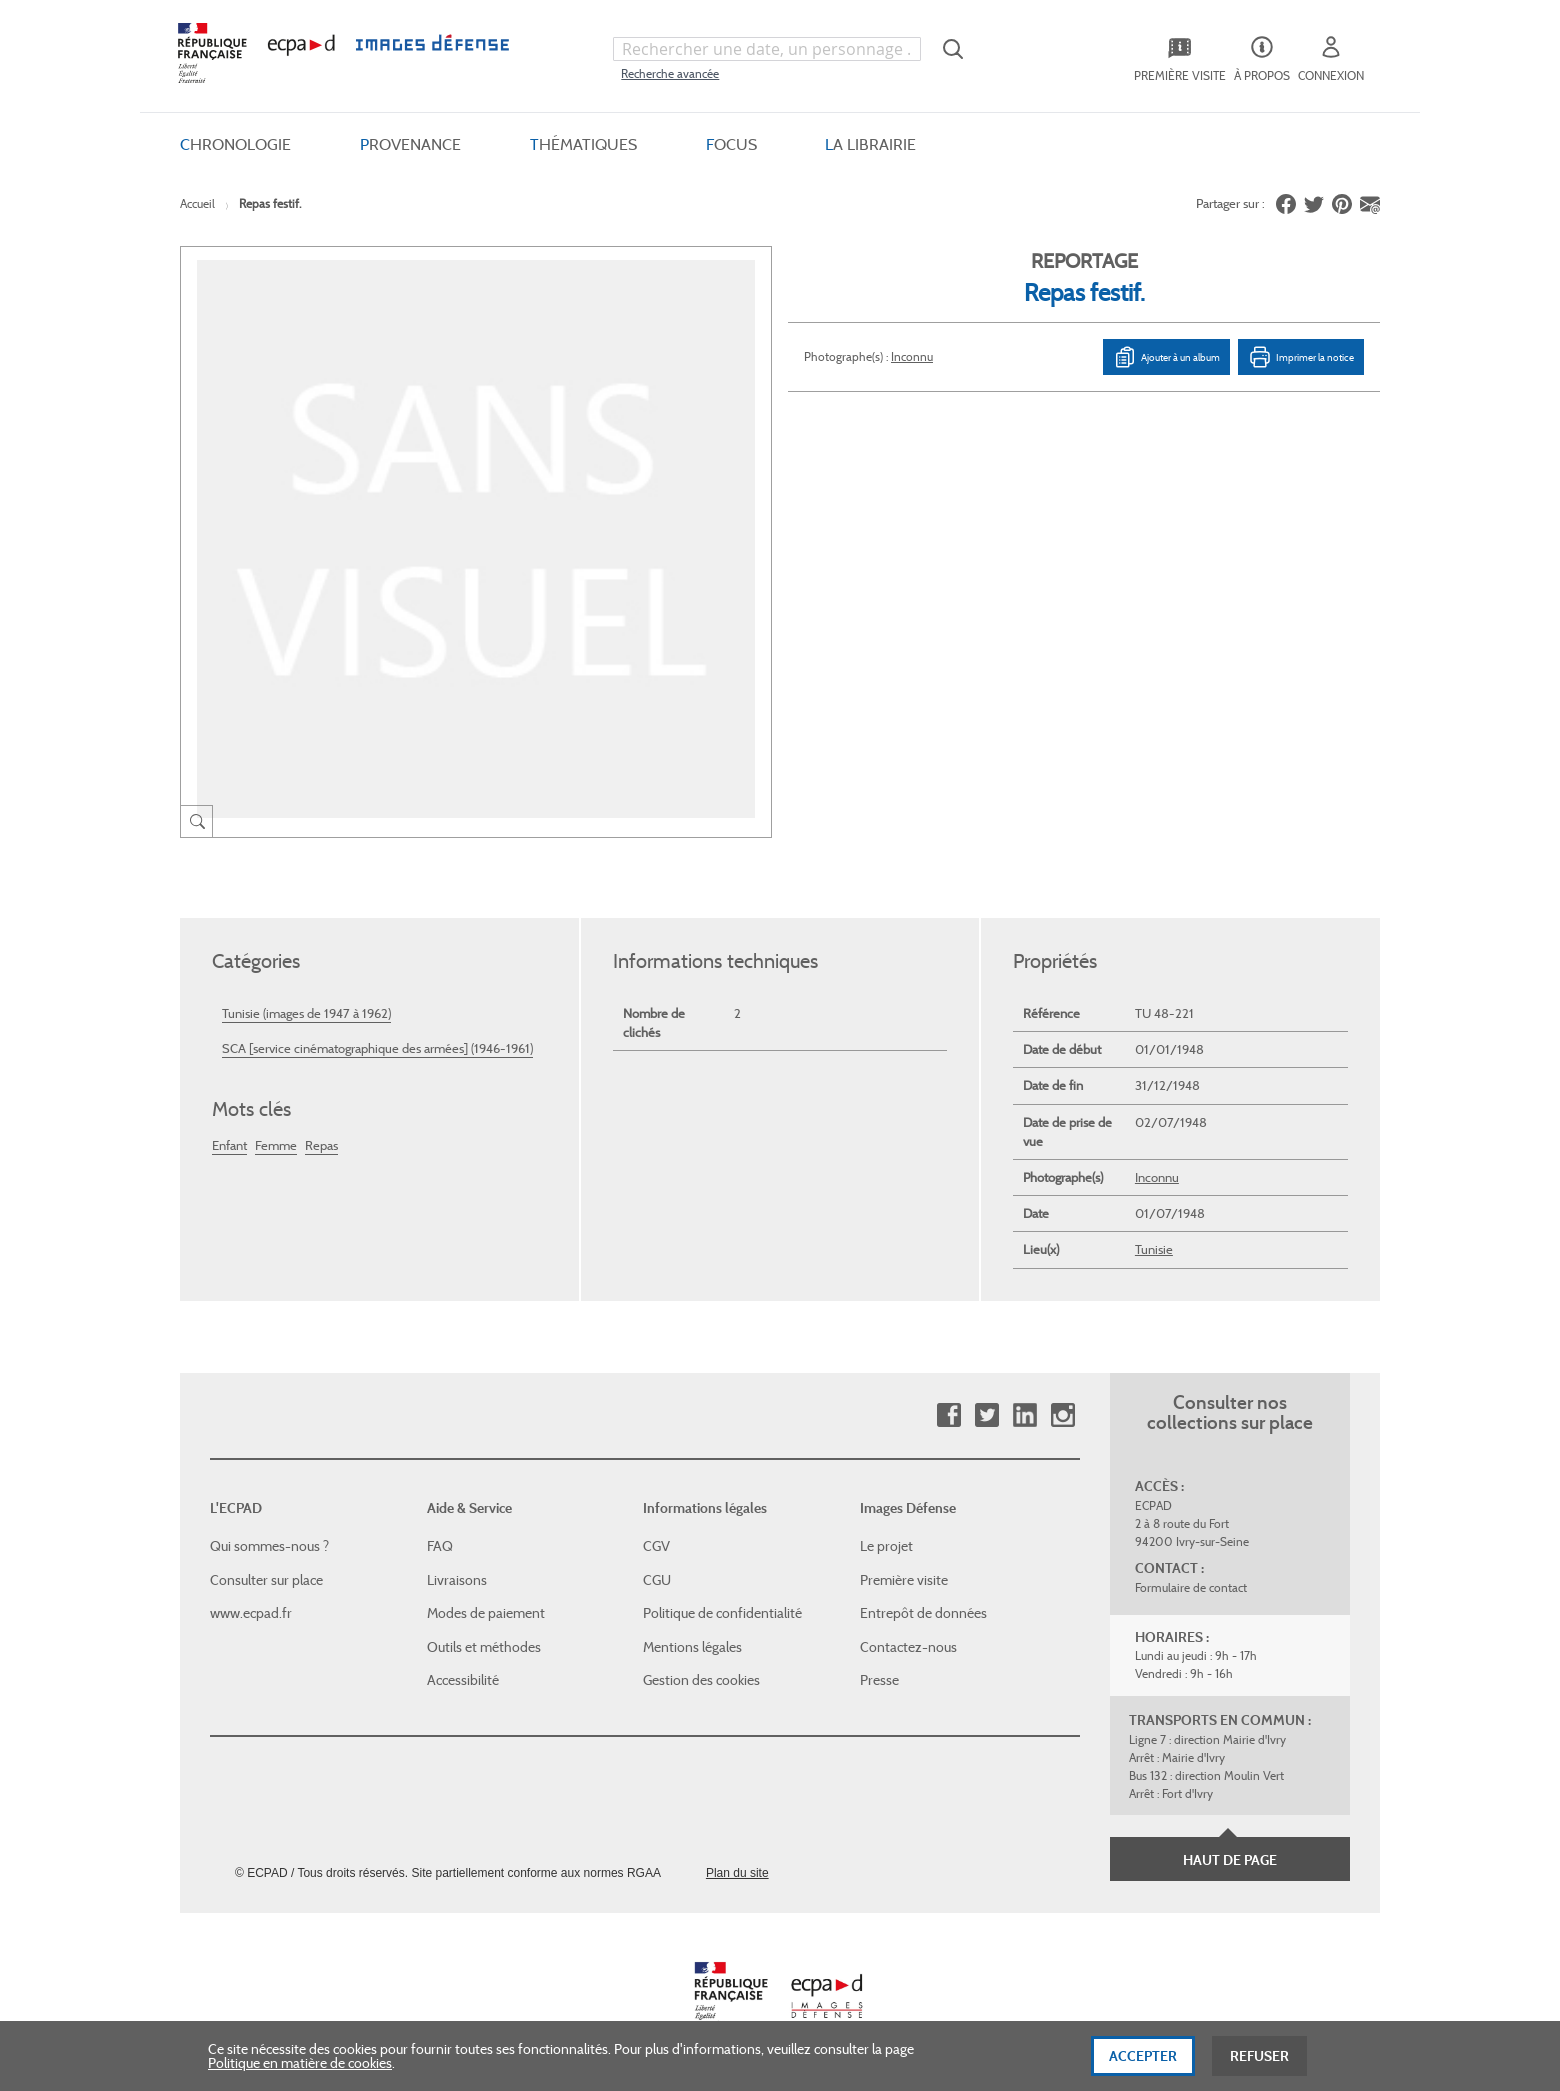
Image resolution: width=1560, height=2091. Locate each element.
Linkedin (1024, 1415)
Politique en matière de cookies (300, 2076)
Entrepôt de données (923, 1613)
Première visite (904, 1580)
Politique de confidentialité (722, 1613)
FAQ (440, 1546)
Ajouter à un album (1166, 357)
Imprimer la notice (1301, 357)
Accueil (197, 203)
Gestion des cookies (701, 1680)
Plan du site (737, 1873)
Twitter (986, 1415)
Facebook (948, 1415)
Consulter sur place (266, 1580)
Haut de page (1230, 1860)
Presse (879, 1680)
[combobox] (767, 49)
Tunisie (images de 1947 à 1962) (306, 1013)
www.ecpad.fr (251, 1613)
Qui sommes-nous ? (269, 1546)
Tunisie (1154, 1249)
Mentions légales (692, 1647)
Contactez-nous (908, 1647)
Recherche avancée (670, 73)
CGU (657, 1580)
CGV (656, 1546)
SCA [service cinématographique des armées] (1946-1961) (377, 1048)
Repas (321, 1145)
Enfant (229, 1145)
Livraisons (457, 1580)
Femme (276, 1145)
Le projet (886, 1546)
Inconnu (912, 356)
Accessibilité (463, 1680)
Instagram (1062, 1415)
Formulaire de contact (1191, 1587)
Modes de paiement (486, 1613)
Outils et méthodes (484, 1647)
